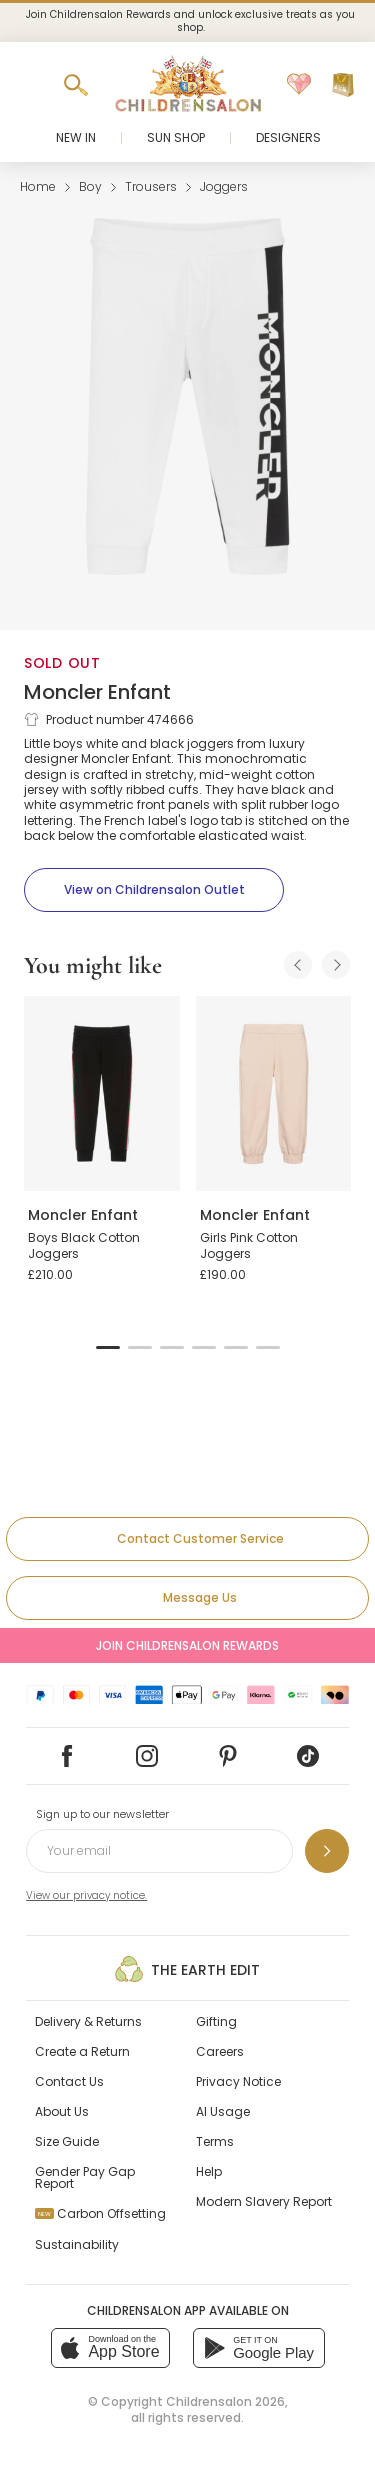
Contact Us (69, 2081)
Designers (288, 137)
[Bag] (343, 85)
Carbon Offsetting (100, 2213)
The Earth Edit (187, 1969)
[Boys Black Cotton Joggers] (102, 1093)
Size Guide (67, 2141)
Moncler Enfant (97, 692)
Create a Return (82, 2051)
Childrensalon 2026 (225, 2401)
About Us (62, 2111)
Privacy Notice (238, 2081)
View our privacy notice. (86, 1895)
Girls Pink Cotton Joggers (249, 1245)
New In (76, 137)
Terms (215, 2141)
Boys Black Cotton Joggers (84, 1245)
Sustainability (77, 2244)
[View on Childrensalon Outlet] (154, 890)
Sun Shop (176, 137)
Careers (220, 2051)
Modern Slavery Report (264, 2201)
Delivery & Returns (88, 2021)
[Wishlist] (299, 85)
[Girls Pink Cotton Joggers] (274, 1093)
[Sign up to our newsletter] (327, 1851)
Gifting (216, 2021)
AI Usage (223, 2111)
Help (209, 2171)
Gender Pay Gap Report (85, 2177)
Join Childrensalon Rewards (187, 1645)
